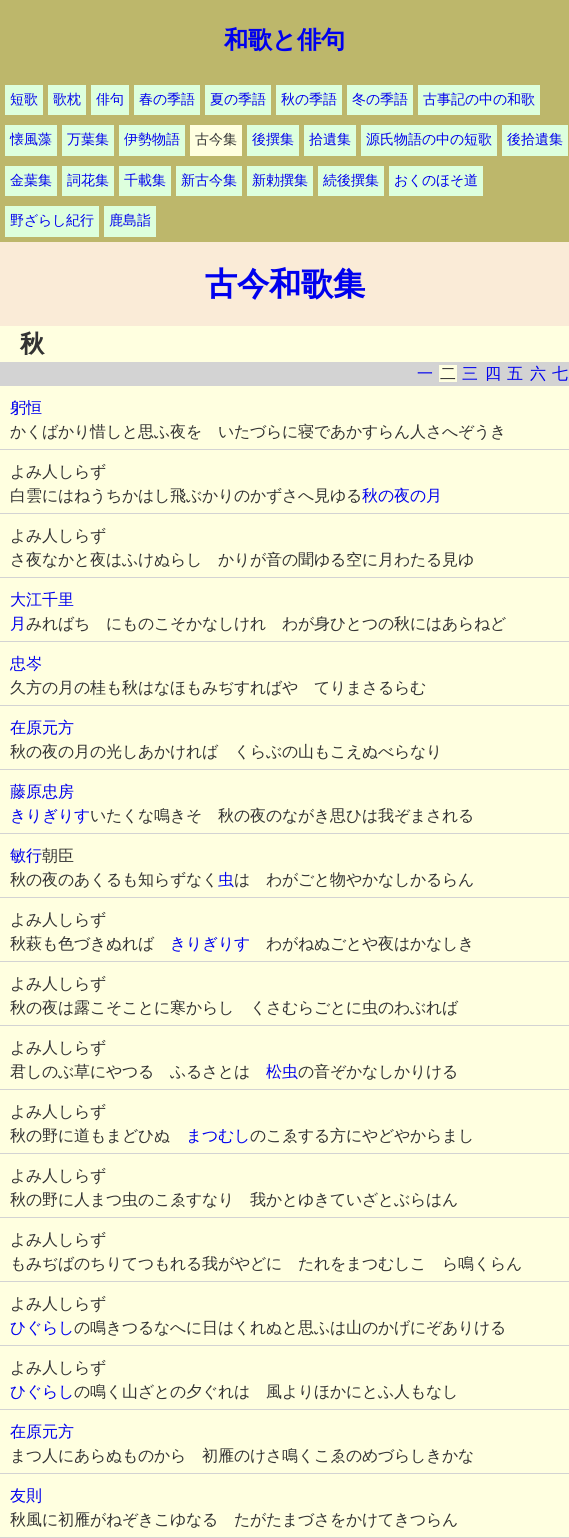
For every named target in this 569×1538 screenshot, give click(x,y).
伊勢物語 (152, 139)
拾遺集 (330, 139)
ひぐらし (42, 1327)
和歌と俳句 (284, 40)
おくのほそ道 (436, 180)
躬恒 (26, 407)
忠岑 (26, 663)
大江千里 (42, 599)
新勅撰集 (280, 180)
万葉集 (88, 139)
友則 (26, 1495)
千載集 (145, 180)
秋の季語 (309, 99)
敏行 (26, 855)
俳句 (110, 99)
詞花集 (88, 180)
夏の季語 (238, 99)
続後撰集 (351, 180)
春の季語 (167, 99)
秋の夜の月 (402, 495)
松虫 (282, 1071)
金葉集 (31, 180)
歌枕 (67, 99)
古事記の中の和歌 (479, 99)
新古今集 (209, 180)
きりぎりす (50, 815)
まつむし (218, 1135)
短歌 (24, 99)
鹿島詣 (130, 220)
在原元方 (42, 727)
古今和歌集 (285, 284)
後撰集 (273, 139)
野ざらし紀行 (52, 220)
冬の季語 (380, 99)
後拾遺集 (535, 139)
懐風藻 (31, 139)
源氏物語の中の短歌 (429, 139)
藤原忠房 (42, 791)
